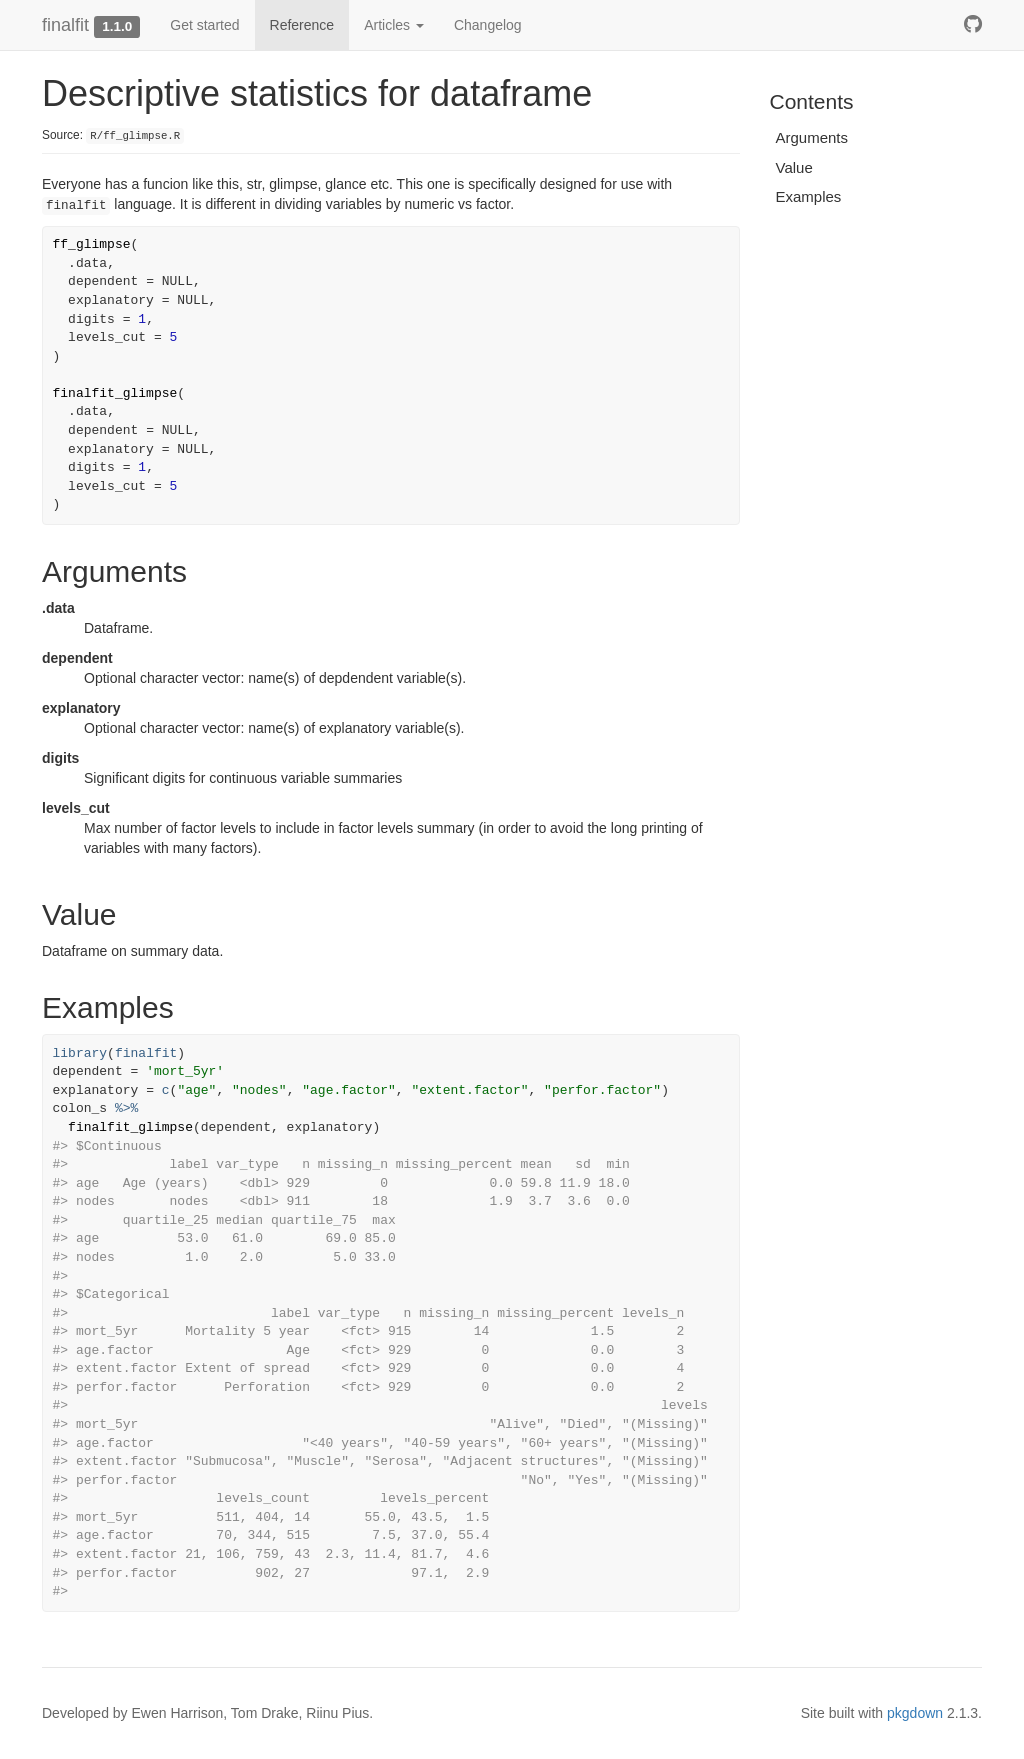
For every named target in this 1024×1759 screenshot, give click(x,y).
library (80, 1053)
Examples (809, 196)
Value (794, 167)
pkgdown (915, 1713)
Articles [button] (394, 25)
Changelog (488, 25)
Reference (302, 25)
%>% (126, 1108)
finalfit (65, 25)
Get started (204, 25)
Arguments (812, 137)
